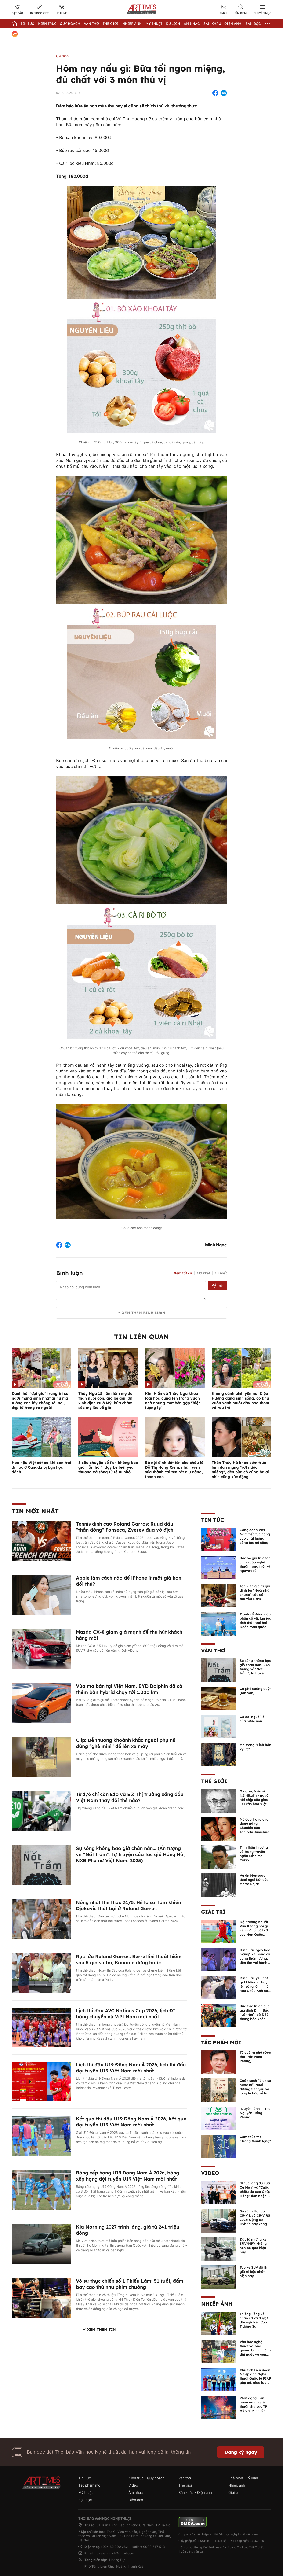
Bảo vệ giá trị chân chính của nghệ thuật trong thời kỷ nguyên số (255, 1564)
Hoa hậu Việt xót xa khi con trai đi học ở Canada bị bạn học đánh (41, 1467)
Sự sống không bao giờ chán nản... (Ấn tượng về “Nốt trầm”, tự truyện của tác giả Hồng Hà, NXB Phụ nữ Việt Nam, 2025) (130, 1854)
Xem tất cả (183, 1273)
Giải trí (213, 1912)
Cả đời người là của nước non (252, 1719)
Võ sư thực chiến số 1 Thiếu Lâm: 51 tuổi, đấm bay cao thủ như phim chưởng (129, 2284)
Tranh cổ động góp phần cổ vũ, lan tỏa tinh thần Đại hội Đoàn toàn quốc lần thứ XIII (255, 1622)
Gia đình (62, 56)
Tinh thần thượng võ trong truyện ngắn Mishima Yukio (254, 1853)
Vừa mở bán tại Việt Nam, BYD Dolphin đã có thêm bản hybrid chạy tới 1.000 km (129, 1689)
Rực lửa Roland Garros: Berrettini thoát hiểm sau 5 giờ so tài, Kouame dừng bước (128, 1959)
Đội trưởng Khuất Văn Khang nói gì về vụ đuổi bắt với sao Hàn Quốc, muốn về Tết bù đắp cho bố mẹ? (254, 1932)
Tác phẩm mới (221, 2042)
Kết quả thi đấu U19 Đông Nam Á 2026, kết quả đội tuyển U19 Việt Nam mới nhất (131, 2122)
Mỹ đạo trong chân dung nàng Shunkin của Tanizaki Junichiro (255, 1825)
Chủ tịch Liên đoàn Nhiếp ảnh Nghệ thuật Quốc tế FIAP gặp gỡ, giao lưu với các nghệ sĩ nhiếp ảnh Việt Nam (255, 2382)
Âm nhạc (192, 24)
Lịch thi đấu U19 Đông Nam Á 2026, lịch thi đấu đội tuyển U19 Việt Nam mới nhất (131, 2068)
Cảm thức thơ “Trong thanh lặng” (255, 2139)
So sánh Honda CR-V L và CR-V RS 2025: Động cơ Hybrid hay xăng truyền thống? (255, 2219)
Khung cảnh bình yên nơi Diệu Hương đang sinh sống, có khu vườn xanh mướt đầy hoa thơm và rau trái (240, 1400)
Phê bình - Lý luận (243, 2478)
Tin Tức (27, 24)
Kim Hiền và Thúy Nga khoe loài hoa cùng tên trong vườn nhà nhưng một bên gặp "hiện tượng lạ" (173, 1400)
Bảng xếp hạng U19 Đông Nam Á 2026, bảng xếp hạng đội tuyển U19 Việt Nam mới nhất (127, 2176)
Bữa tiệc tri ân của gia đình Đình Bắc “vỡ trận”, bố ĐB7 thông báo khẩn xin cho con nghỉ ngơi (255, 2016)
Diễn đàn (135, 2500)
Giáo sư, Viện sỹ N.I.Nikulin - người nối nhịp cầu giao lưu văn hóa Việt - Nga (254, 1799)
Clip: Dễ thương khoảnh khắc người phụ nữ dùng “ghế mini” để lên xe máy (126, 1743)
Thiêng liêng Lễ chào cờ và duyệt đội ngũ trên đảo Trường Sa (254, 2320)
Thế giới (111, 24)
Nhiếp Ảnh (132, 24)
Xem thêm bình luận (143, 1312)
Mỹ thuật (154, 24)
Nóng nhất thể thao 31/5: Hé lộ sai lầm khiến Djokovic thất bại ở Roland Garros (128, 1905)
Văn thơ (91, 24)
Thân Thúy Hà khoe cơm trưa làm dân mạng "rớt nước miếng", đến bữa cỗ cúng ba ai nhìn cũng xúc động (240, 1469)
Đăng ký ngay (241, 2452)
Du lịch (173, 24)
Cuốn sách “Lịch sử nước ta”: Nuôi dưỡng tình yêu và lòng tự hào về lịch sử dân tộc (255, 2089)
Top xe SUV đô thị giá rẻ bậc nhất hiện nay (254, 2271)
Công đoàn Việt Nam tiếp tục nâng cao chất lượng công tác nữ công (255, 1536)
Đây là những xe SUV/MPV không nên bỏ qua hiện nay (253, 2245)
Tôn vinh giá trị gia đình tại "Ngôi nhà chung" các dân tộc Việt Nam (255, 1592)
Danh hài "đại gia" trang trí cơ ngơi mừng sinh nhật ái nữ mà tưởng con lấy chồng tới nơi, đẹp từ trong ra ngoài (40, 1400)
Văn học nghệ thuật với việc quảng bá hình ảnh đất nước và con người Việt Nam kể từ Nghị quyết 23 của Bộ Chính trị (255, 2354)
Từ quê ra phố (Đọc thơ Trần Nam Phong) (255, 2056)
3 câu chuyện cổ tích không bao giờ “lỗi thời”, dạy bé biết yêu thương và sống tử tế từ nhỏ (108, 1467)
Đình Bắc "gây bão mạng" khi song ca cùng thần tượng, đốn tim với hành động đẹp (255, 1958)
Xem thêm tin (101, 2329)
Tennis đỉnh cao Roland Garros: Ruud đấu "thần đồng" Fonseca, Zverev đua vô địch (124, 1527)
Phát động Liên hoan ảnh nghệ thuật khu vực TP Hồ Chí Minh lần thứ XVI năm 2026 (254, 2406)
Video (210, 2173)
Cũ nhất (221, 1273)
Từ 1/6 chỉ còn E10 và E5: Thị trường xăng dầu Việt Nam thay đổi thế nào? (130, 1797)
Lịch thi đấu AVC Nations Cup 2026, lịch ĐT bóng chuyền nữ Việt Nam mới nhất (126, 2014)
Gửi (217, 1285)
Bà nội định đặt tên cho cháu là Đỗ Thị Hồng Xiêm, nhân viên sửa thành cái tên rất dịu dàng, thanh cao (174, 1469)
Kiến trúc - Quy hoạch (59, 24)
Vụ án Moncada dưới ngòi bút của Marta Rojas (254, 1879)
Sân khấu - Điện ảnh (222, 24)
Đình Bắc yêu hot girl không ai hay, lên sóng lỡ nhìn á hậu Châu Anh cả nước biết (254, 1986)
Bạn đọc (253, 24)
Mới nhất (203, 1273)
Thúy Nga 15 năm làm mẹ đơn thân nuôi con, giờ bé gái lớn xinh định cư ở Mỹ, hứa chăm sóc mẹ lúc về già (106, 1400)
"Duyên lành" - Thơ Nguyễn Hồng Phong (255, 2113)
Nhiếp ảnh (216, 2303)
